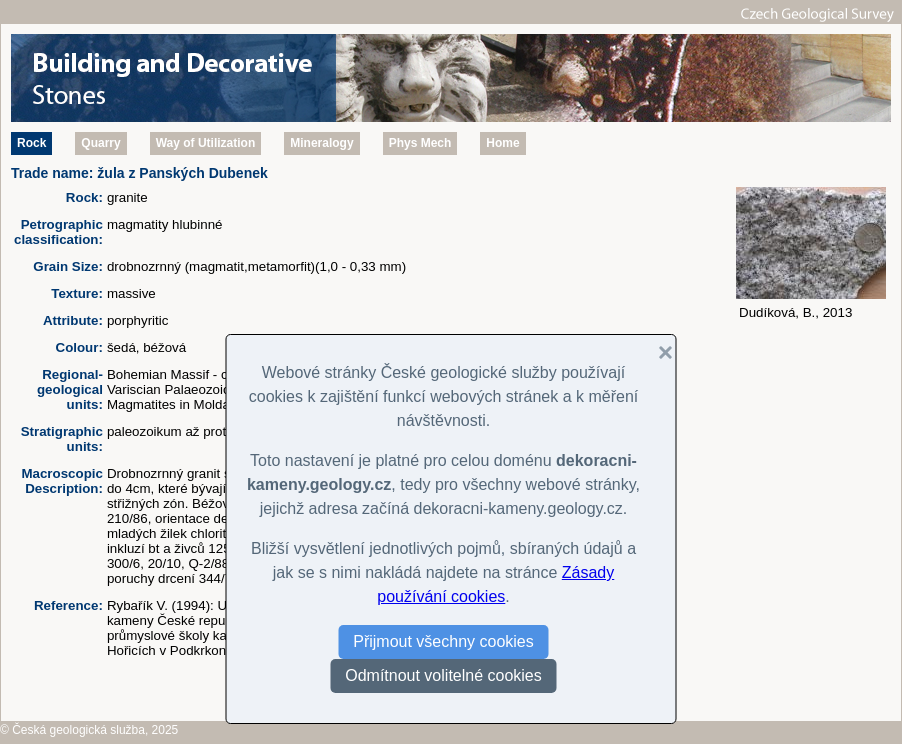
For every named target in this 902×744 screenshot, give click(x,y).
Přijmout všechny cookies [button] (443, 641)
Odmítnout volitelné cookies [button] (443, 675)
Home (502, 143)
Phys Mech (420, 143)
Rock (31, 143)
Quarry (100, 143)
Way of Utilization (206, 143)
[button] (658, 353)
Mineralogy (321, 143)
